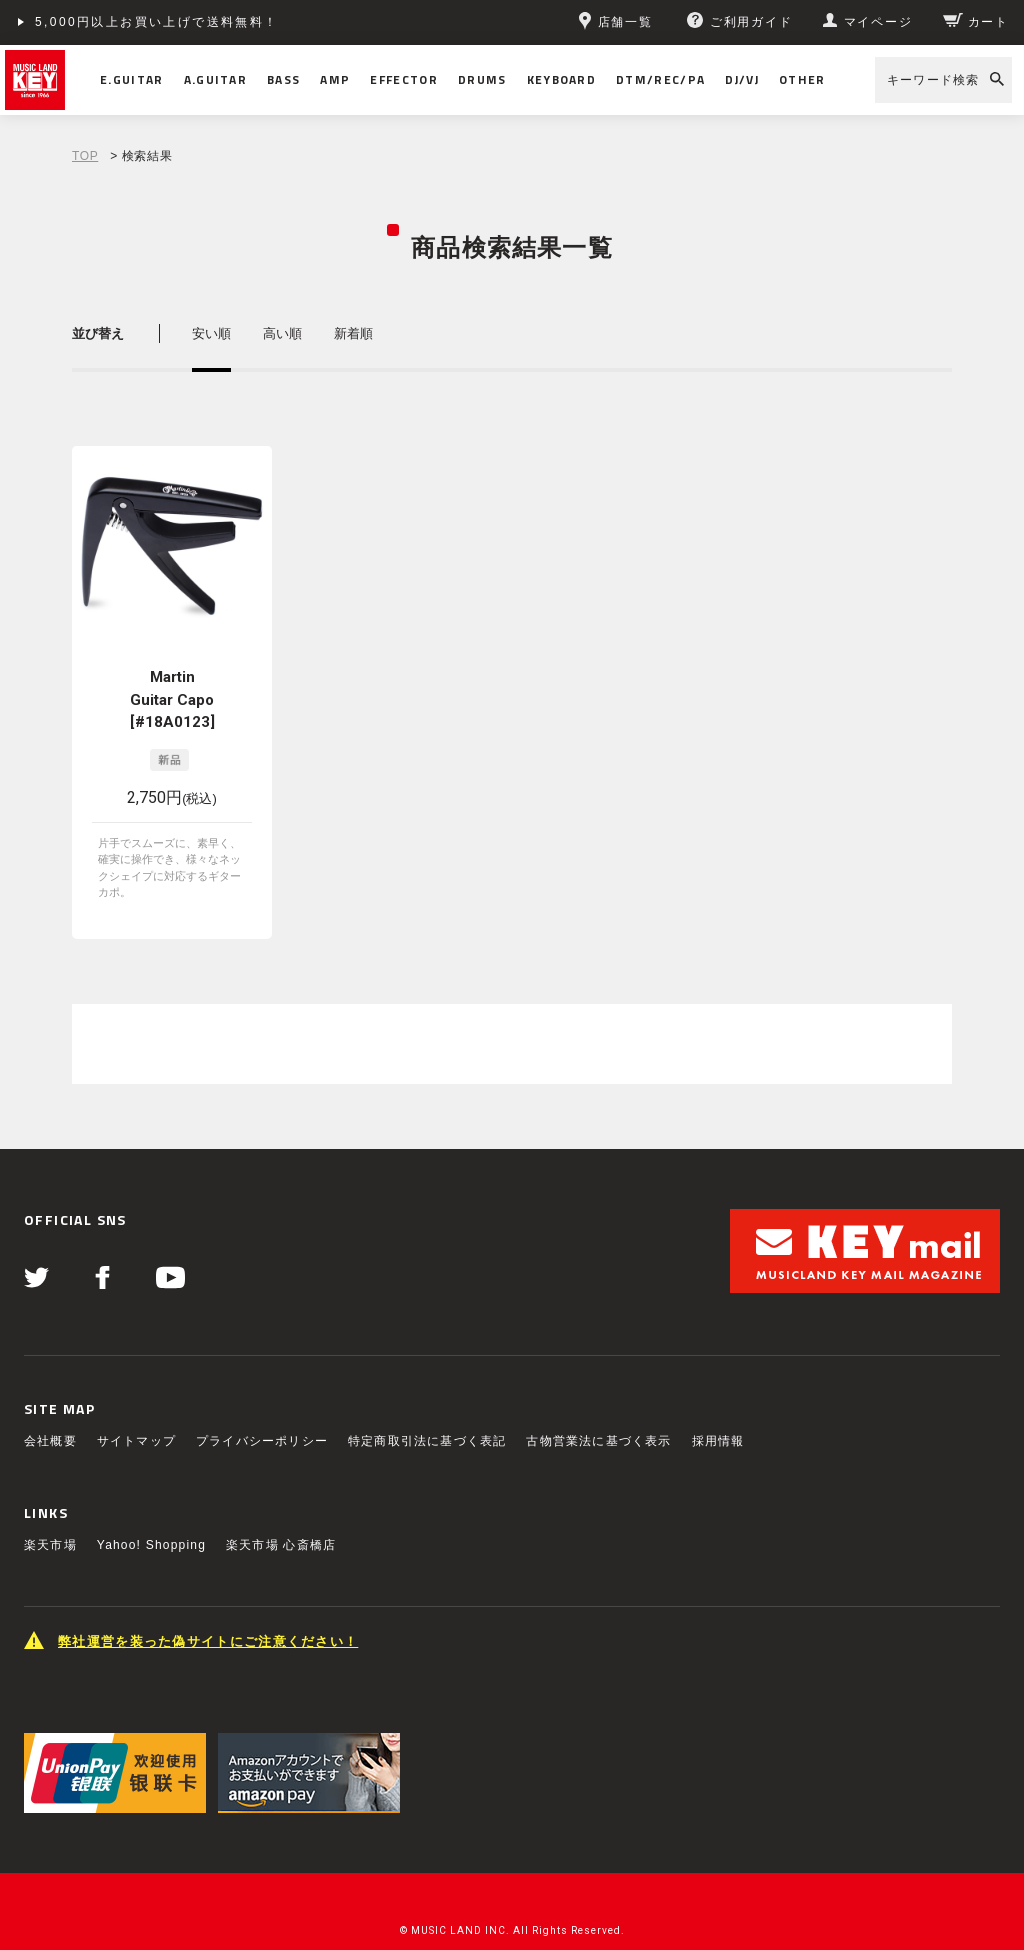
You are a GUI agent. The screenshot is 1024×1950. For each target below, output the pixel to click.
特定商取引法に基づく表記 (427, 1408)
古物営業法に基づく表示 (598, 1408)
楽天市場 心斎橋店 (281, 1512)
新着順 (353, 333)
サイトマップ (136, 1408)
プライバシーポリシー (262, 1408)
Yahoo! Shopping (151, 1512)
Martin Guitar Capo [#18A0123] (172, 699)
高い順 (282, 333)
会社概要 (50, 1408)
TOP (85, 156)
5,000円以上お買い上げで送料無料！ (157, 22)
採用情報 (718, 1408)
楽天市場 (50, 1512)
